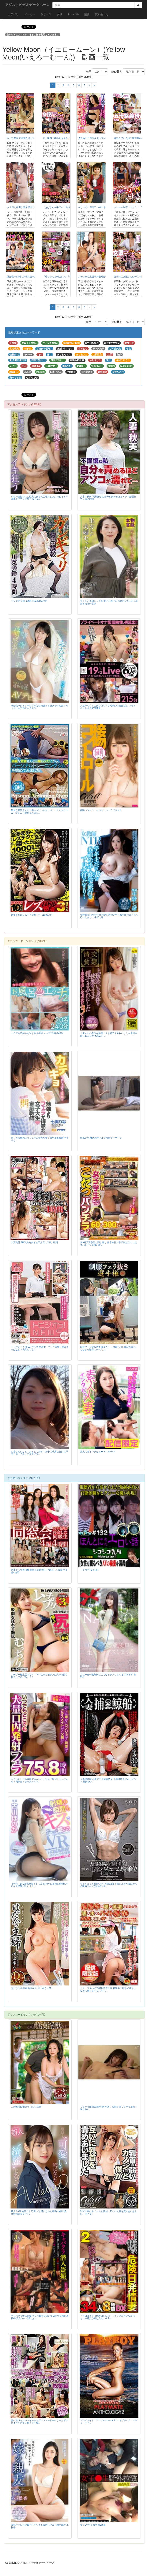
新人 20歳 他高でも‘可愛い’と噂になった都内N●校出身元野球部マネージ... (39, 2212)
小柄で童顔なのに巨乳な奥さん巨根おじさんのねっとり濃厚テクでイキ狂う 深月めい (39, 497)
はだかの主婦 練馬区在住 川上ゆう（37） (32, 1988)
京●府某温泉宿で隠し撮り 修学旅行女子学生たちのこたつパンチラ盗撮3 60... (108, 1243)
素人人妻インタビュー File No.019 (97, 1451)
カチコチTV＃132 (89, 1570)
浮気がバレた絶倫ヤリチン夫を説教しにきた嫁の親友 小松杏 (40, 2526)
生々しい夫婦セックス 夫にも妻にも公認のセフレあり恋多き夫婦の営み (109, 602)
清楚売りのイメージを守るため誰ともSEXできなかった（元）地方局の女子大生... (39, 707)
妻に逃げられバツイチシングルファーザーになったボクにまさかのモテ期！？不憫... (39, 2421)
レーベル (73, 14)
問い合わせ (102, 14)
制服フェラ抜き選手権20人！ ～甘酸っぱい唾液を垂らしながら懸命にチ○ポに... (108, 1348)
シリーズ (46, 14)
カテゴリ (13, 14)
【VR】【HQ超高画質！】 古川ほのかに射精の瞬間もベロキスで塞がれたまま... (39, 1885)
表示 (87, 71)
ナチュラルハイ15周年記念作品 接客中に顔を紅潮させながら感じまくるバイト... (108, 1989)
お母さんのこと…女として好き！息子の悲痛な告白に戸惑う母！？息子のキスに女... (39, 1452)
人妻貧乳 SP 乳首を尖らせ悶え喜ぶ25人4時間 (34, 1242)
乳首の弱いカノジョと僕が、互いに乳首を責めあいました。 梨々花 (108, 2212)
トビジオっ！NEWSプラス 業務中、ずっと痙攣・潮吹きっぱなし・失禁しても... (40, 1348)
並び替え (115, 71)
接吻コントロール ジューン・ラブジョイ (101, 810)
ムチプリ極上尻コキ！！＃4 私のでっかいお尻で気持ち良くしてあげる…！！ (39, 1675)
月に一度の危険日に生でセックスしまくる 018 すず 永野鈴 (108, 1675)
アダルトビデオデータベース (27, 5)
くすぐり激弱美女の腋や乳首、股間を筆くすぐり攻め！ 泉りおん (108, 2108)
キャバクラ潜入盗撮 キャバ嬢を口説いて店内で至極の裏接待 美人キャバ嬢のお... (40, 2317)
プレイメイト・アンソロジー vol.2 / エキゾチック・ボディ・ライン (109, 2421)
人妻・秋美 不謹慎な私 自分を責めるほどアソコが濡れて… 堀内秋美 (108, 497)
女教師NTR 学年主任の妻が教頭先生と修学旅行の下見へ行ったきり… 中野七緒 (109, 916)
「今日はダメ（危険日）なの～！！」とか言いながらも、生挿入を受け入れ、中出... (107, 2317)
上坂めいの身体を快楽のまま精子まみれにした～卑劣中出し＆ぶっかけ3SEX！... (108, 1034)
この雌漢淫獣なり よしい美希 (26, 2106)
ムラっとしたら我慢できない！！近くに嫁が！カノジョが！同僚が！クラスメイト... (39, 1780)
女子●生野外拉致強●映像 (93, 2525)
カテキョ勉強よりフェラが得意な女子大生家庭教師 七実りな (40, 1139)
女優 (59, 14)
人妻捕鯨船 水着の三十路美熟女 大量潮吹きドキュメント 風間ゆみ (108, 1780)
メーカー (29, 14)
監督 (87, 14)
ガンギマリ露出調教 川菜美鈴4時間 (29, 601)
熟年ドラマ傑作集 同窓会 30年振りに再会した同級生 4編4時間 (39, 1571)
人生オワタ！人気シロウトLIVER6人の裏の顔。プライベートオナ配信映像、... (108, 707)
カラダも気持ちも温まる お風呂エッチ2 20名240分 (37, 1033)
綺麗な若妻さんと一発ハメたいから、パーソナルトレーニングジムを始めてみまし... (39, 811)
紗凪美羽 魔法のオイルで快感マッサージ (101, 1138)
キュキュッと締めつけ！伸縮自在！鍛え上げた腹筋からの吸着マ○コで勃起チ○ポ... (108, 1885)
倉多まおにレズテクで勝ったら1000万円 (31, 915)
